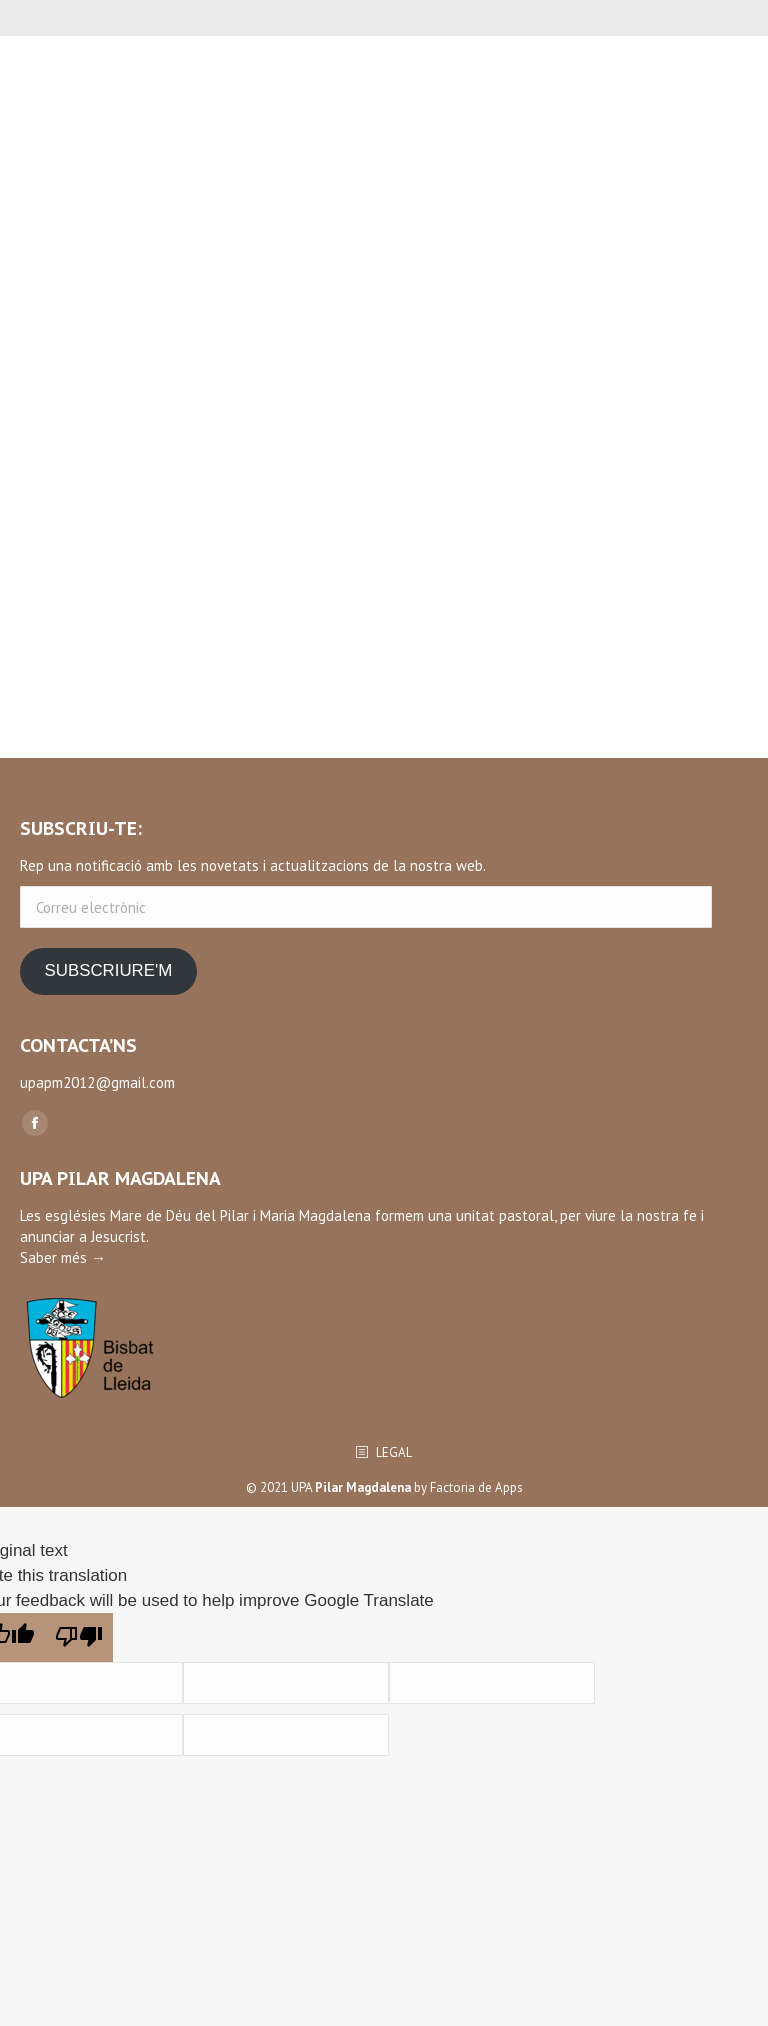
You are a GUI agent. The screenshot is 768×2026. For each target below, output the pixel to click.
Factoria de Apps (476, 1487)
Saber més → (63, 1257)
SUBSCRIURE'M (108, 970)
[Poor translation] (79, 1637)
